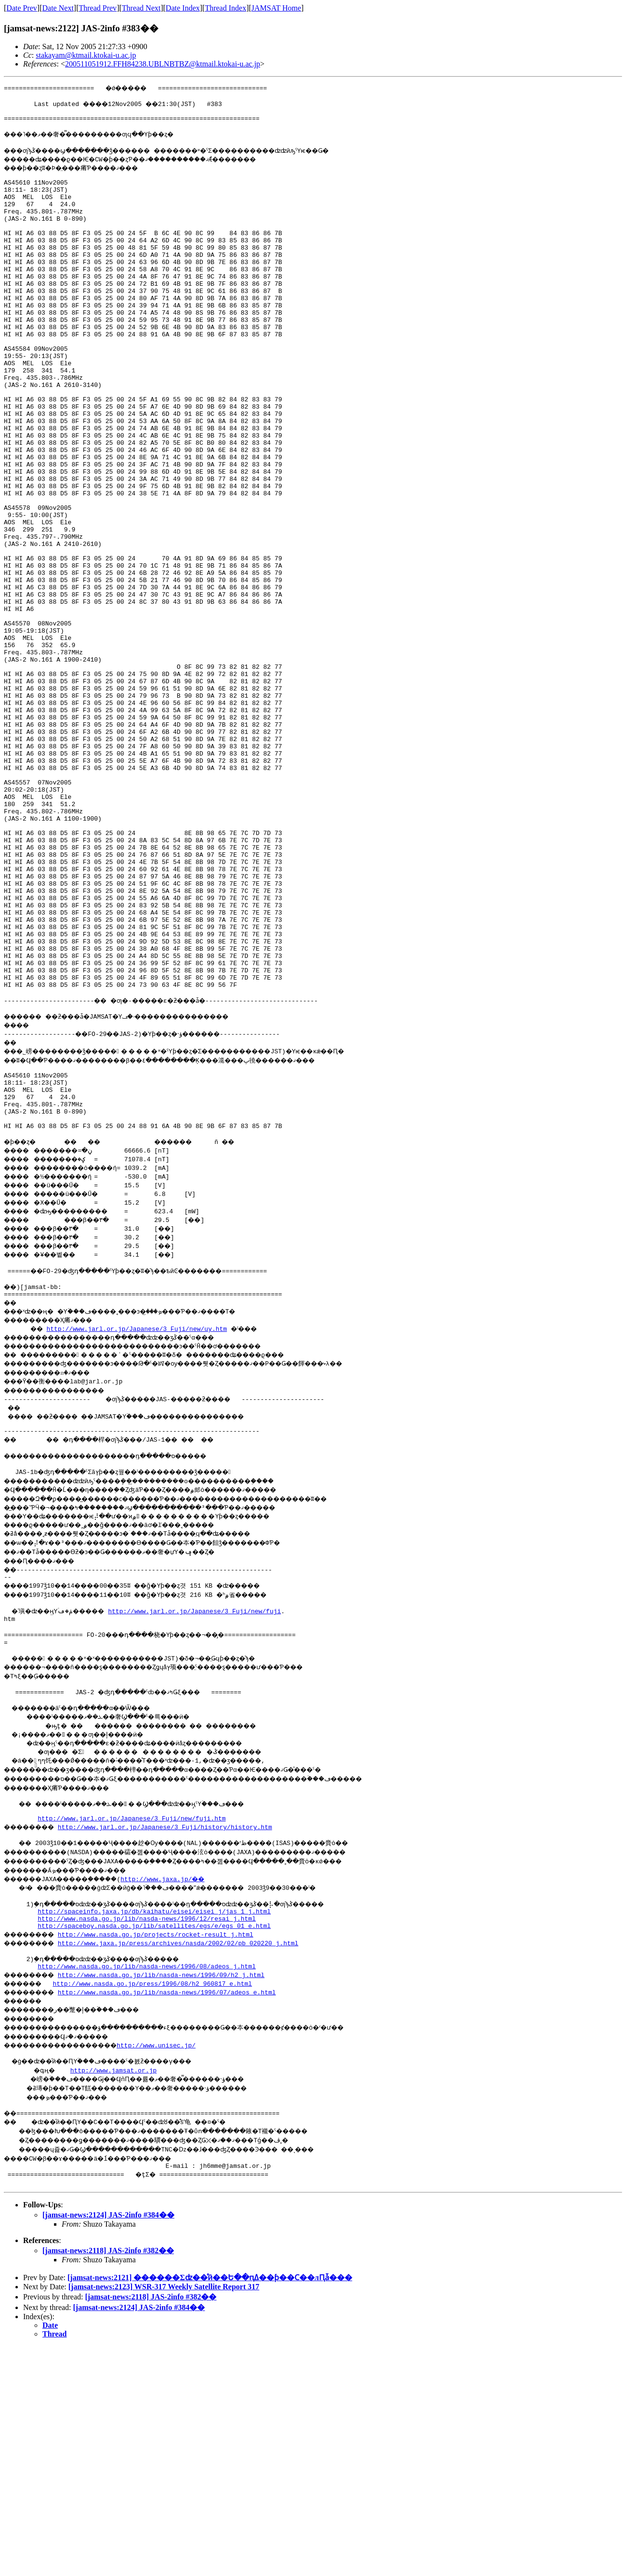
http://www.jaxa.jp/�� (186, 2094)
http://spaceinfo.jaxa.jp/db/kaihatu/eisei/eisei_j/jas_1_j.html (154, 2129)
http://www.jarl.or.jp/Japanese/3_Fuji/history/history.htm (175, 2040)
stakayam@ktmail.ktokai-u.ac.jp (86, 55)
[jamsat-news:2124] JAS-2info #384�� (108, 2445)
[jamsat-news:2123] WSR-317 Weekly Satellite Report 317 (163, 2516)
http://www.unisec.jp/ (178, 2269)
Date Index (183, 8)
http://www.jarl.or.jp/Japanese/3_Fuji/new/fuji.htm (132, 2032)
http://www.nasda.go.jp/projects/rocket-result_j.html (166, 2155)
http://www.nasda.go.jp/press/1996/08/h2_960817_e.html (159, 2207)
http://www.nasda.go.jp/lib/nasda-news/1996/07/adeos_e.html (177, 2216)
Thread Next (141, 8)
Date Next (58, 8)
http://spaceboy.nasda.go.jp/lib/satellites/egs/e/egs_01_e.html (154, 2146)
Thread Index (225, 8)
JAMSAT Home (276, 8)
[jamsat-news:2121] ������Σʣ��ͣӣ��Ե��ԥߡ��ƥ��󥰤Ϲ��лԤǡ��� (209, 2507)
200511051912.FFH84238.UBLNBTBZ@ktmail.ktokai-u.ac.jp (162, 64)
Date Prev (21, 8)
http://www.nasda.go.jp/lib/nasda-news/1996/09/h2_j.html (171, 2198)
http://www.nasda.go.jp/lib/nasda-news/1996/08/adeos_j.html (146, 2190)
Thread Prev (98, 8)
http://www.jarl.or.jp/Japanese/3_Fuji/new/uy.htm (139, 1520)
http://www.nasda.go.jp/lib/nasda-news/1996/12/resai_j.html (146, 2138)
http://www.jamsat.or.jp (115, 2295)
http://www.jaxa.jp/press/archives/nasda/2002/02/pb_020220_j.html (188, 2164)
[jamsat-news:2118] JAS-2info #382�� (108, 2480)
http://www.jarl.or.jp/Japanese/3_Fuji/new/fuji (208, 1811)
